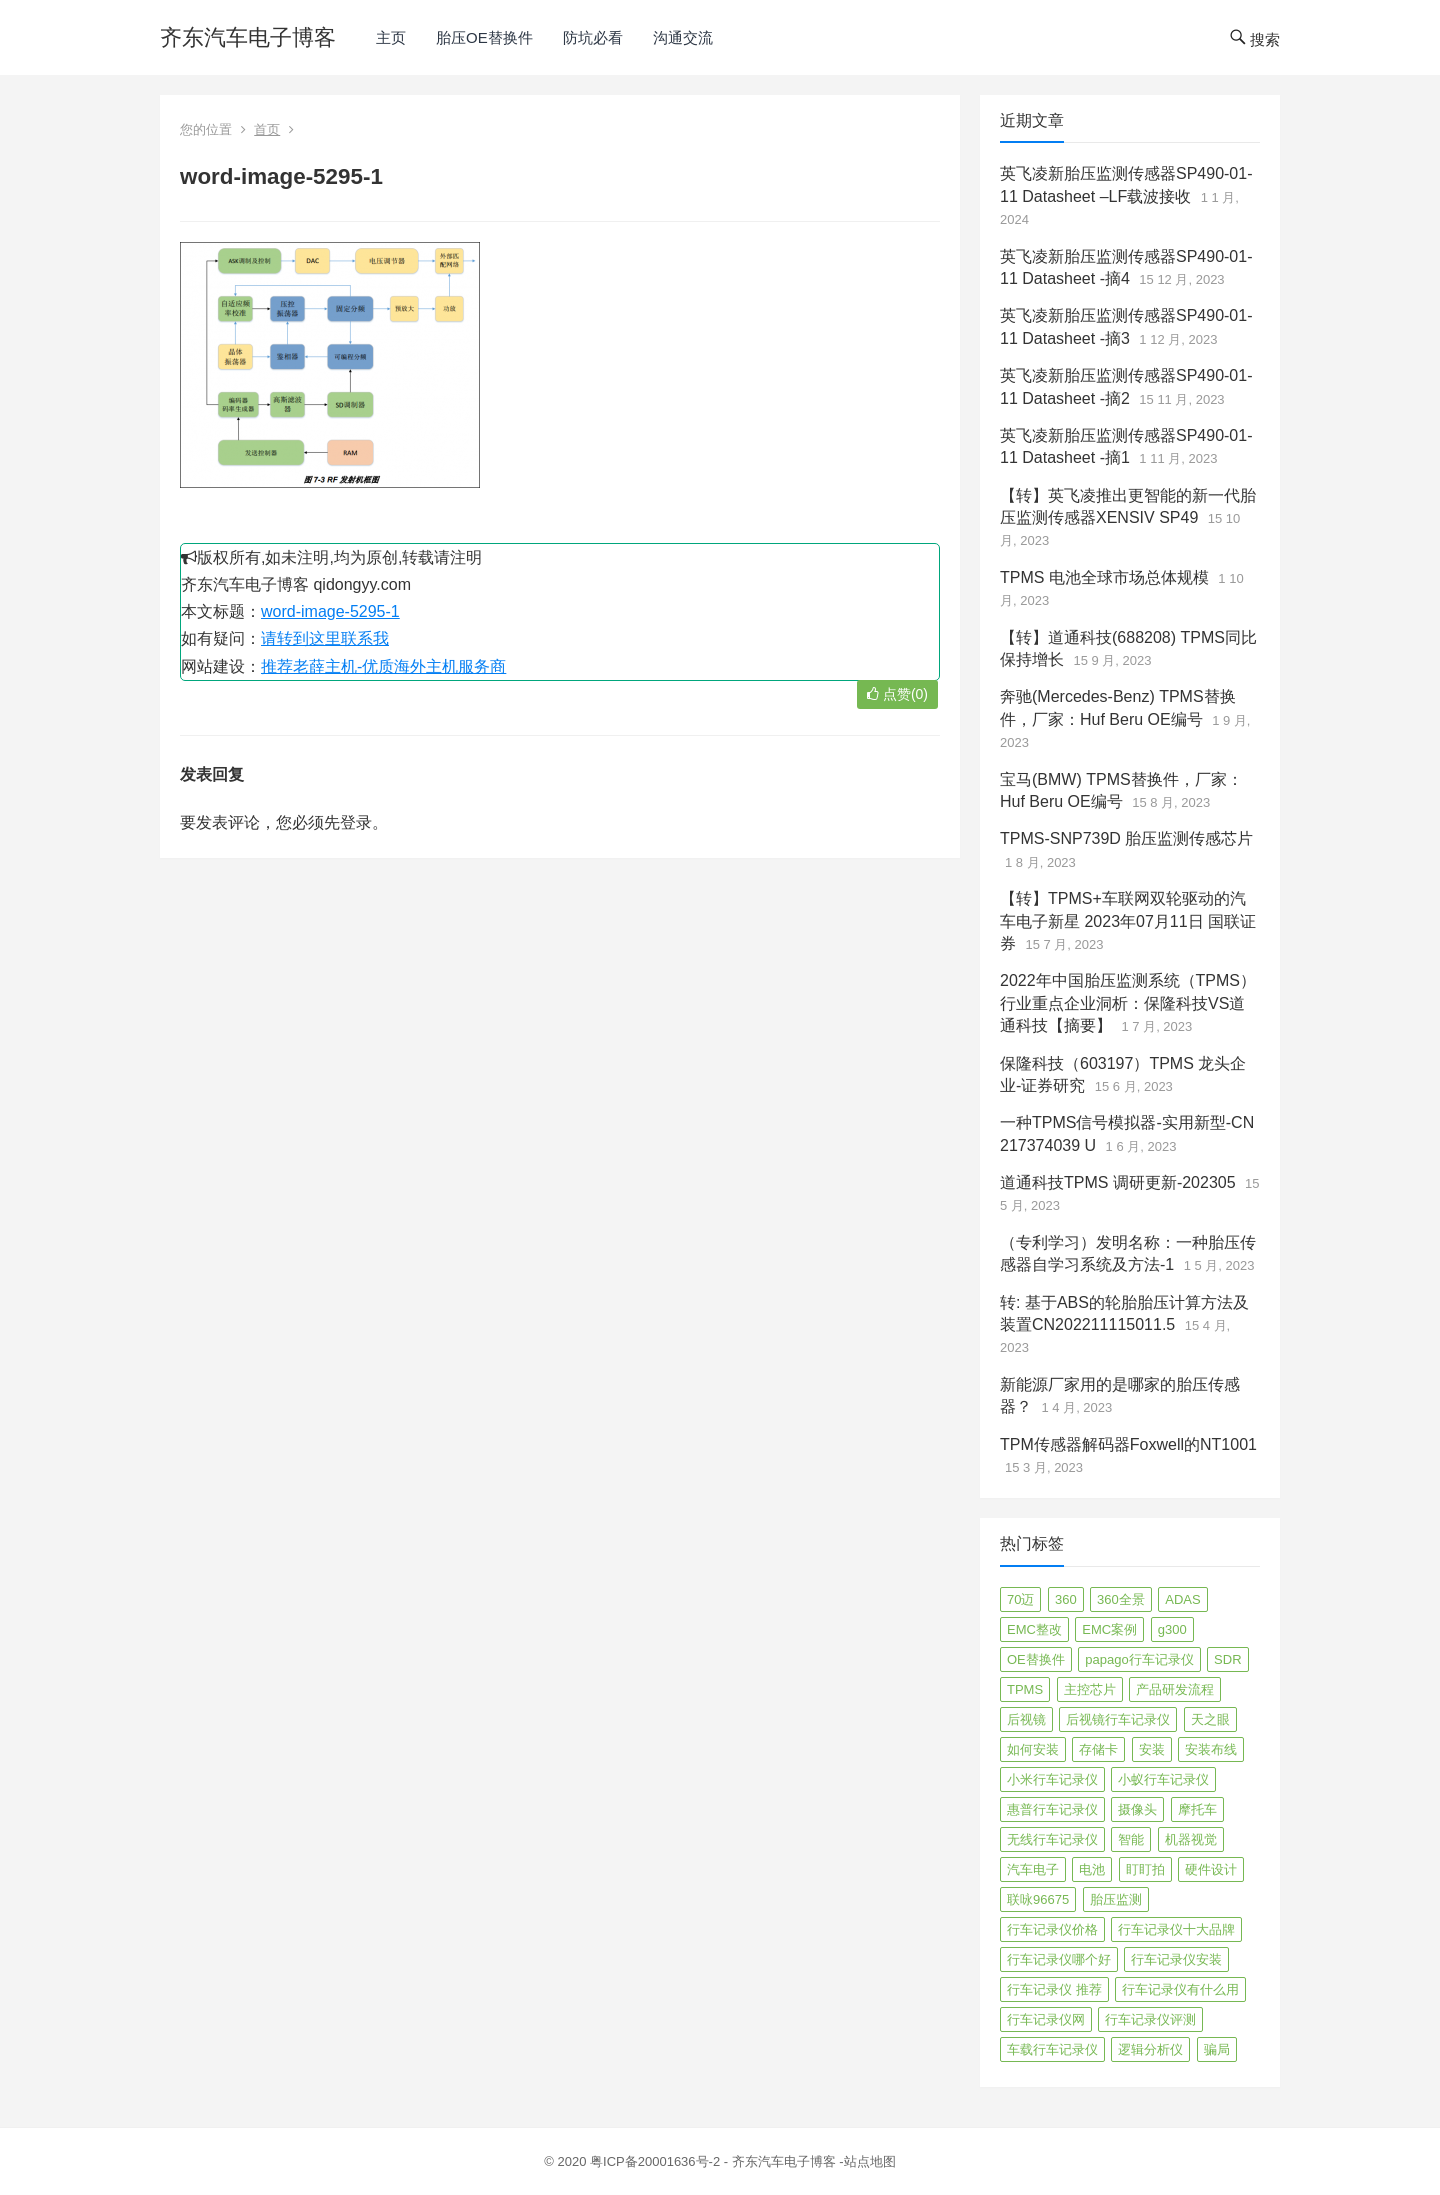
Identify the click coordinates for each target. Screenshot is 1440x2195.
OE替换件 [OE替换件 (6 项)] (1036, 1659)
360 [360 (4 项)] (1066, 1599)
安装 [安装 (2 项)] (1152, 1749)
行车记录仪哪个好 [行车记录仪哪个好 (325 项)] (1059, 1959)
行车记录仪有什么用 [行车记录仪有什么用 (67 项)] (1180, 1989)
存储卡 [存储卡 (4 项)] (1098, 1749)
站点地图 (870, 2161)
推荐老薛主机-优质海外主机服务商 (383, 666)
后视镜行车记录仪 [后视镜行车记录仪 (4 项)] (1118, 1719)
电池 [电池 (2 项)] (1092, 1869)
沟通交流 (683, 37)
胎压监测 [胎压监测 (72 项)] (1116, 1899)
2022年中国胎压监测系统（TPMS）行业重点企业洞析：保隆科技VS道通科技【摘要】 (1128, 1003)
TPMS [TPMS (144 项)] (1025, 1689)
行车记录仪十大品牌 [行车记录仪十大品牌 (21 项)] (1176, 1929)
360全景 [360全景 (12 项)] (1121, 1599)
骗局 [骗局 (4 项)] (1217, 2049)
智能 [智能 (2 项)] (1131, 1839)
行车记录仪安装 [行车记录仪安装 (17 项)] (1176, 1959)
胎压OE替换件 (484, 37)
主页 (391, 37)
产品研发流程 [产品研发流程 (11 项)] (1175, 1689)
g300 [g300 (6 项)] (1172, 1629)
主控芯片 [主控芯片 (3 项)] (1090, 1689)
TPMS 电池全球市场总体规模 (1104, 577)
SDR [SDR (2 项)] (1227, 1659)
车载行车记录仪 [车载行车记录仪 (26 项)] (1052, 2049)
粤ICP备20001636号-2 (657, 2161)
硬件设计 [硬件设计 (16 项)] (1211, 1869)
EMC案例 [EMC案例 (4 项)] (1109, 1629)
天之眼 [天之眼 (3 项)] (1210, 1719)
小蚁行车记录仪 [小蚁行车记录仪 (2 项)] (1163, 1779)
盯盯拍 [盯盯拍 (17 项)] (1145, 1869)
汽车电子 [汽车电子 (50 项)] (1033, 1869)
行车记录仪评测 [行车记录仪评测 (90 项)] (1150, 2019)
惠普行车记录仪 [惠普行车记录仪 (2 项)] (1052, 1809)
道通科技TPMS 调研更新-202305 (1118, 1182)
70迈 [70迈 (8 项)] (1020, 1599)
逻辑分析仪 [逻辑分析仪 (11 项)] (1150, 2049)
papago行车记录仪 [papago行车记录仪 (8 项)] (1139, 1659)
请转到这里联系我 (325, 638)
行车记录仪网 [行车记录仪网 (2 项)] (1046, 2019)
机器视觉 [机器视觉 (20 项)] (1191, 1839)
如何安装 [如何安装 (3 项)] (1033, 1749)
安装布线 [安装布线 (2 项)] (1211, 1749)
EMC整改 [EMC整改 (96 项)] (1034, 1629)
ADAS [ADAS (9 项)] (1182, 1599)
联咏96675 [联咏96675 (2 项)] (1038, 1899)
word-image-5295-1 (330, 611)
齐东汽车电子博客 (248, 37)
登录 (356, 822)
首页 (267, 129)
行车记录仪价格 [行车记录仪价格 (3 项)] (1052, 1929)
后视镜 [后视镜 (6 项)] (1026, 1719)
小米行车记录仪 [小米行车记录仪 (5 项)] (1052, 1779)
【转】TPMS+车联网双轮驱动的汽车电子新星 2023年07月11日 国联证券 (1128, 921)
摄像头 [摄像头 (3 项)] (1137, 1809)
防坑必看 (593, 37)
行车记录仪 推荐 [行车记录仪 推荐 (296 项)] (1054, 1989)
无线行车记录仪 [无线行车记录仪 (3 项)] (1052, 1839)
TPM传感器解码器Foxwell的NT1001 (1128, 1444)
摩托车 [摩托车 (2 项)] (1197, 1809)
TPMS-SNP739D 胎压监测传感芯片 (1126, 838)
